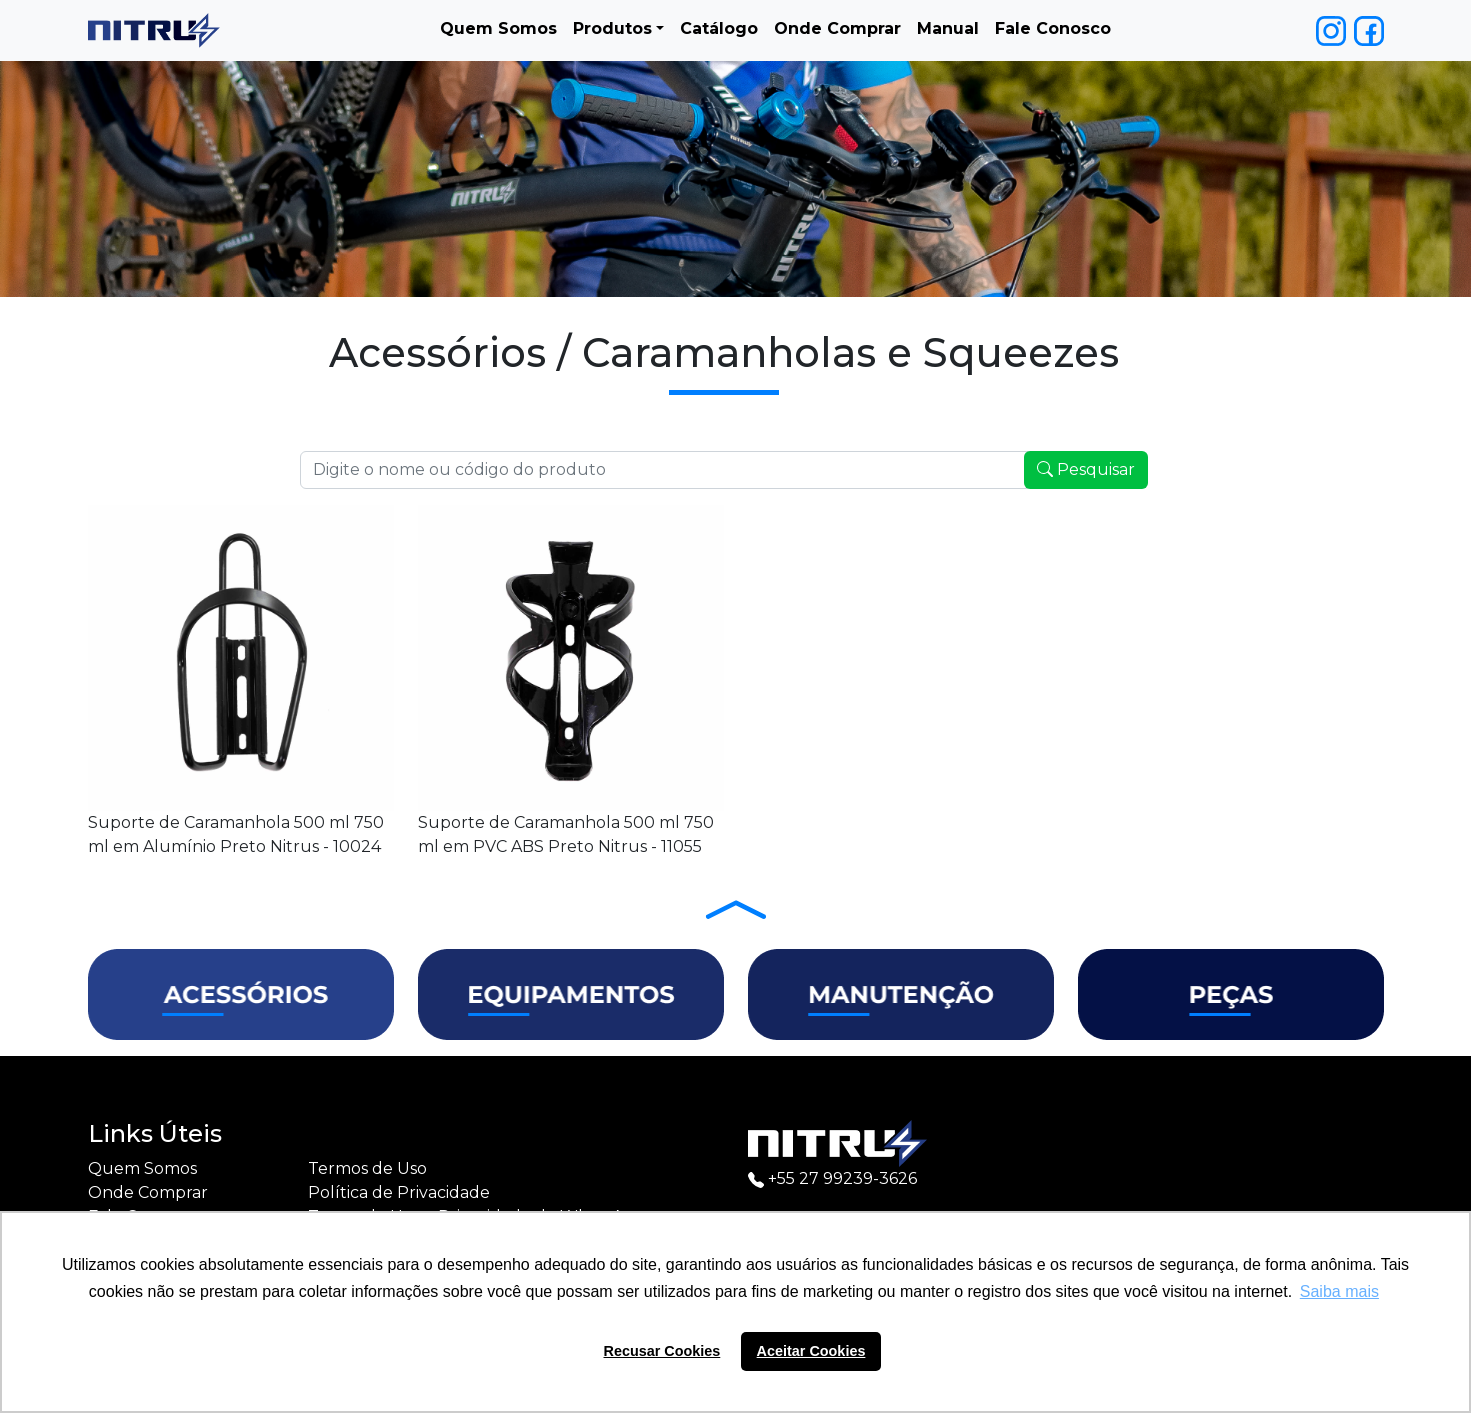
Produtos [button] (612, 28)
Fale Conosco (1053, 28)
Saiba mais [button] (1339, 1291)
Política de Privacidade (399, 1192)
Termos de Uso (367, 1168)
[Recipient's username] (664, 470)
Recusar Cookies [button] (662, 1351)
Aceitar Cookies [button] (811, 1351)
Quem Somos (498, 28)
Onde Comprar (837, 28)
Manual (948, 28)
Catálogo (719, 28)
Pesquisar (1086, 469)
